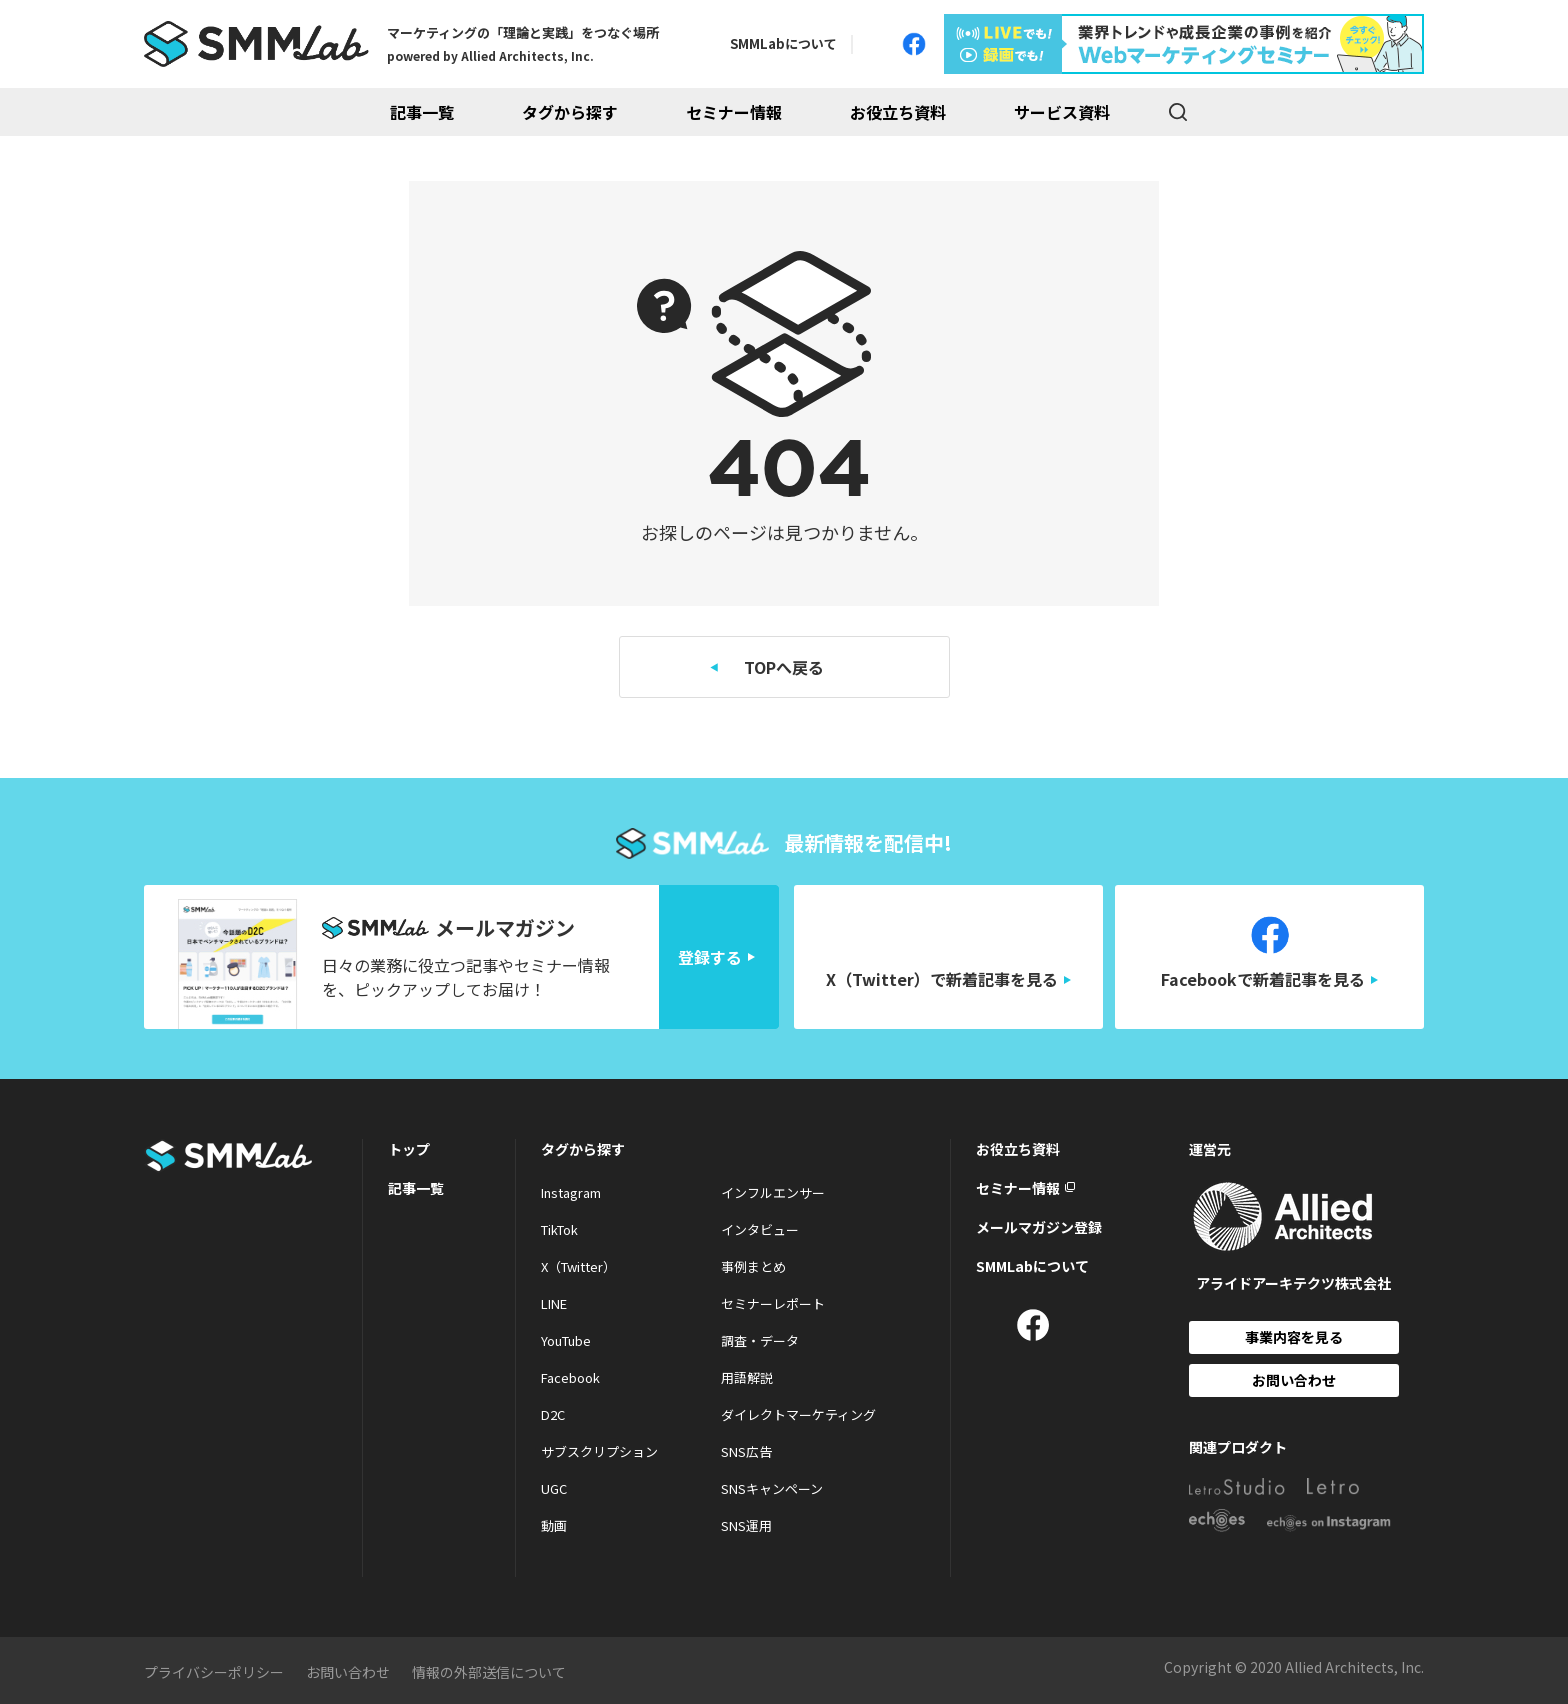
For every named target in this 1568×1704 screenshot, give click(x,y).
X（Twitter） (578, 1266)
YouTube (566, 1340)
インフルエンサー (773, 1192)
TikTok (559, 1229)
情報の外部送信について (489, 1672)
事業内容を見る (1294, 1337)
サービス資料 (1062, 112)
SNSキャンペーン (772, 1488)
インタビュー (760, 1229)
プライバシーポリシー (214, 1672)
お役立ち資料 (898, 112)
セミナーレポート (773, 1303)
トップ (409, 1149)
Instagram (571, 1192)
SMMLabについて (783, 43)
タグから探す (570, 112)
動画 (554, 1525)
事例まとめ (753, 1266)
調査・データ (760, 1340)
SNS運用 (746, 1525)
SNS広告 (746, 1451)
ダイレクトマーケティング (798, 1414)
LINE (554, 1303)
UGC (554, 1488)
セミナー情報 (734, 112)
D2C (553, 1414)
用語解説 (747, 1377)
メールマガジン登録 (1039, 1227)
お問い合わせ (1294, 1380)
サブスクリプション (599, 1451)
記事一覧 (422, 112)
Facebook (570, 1377)
